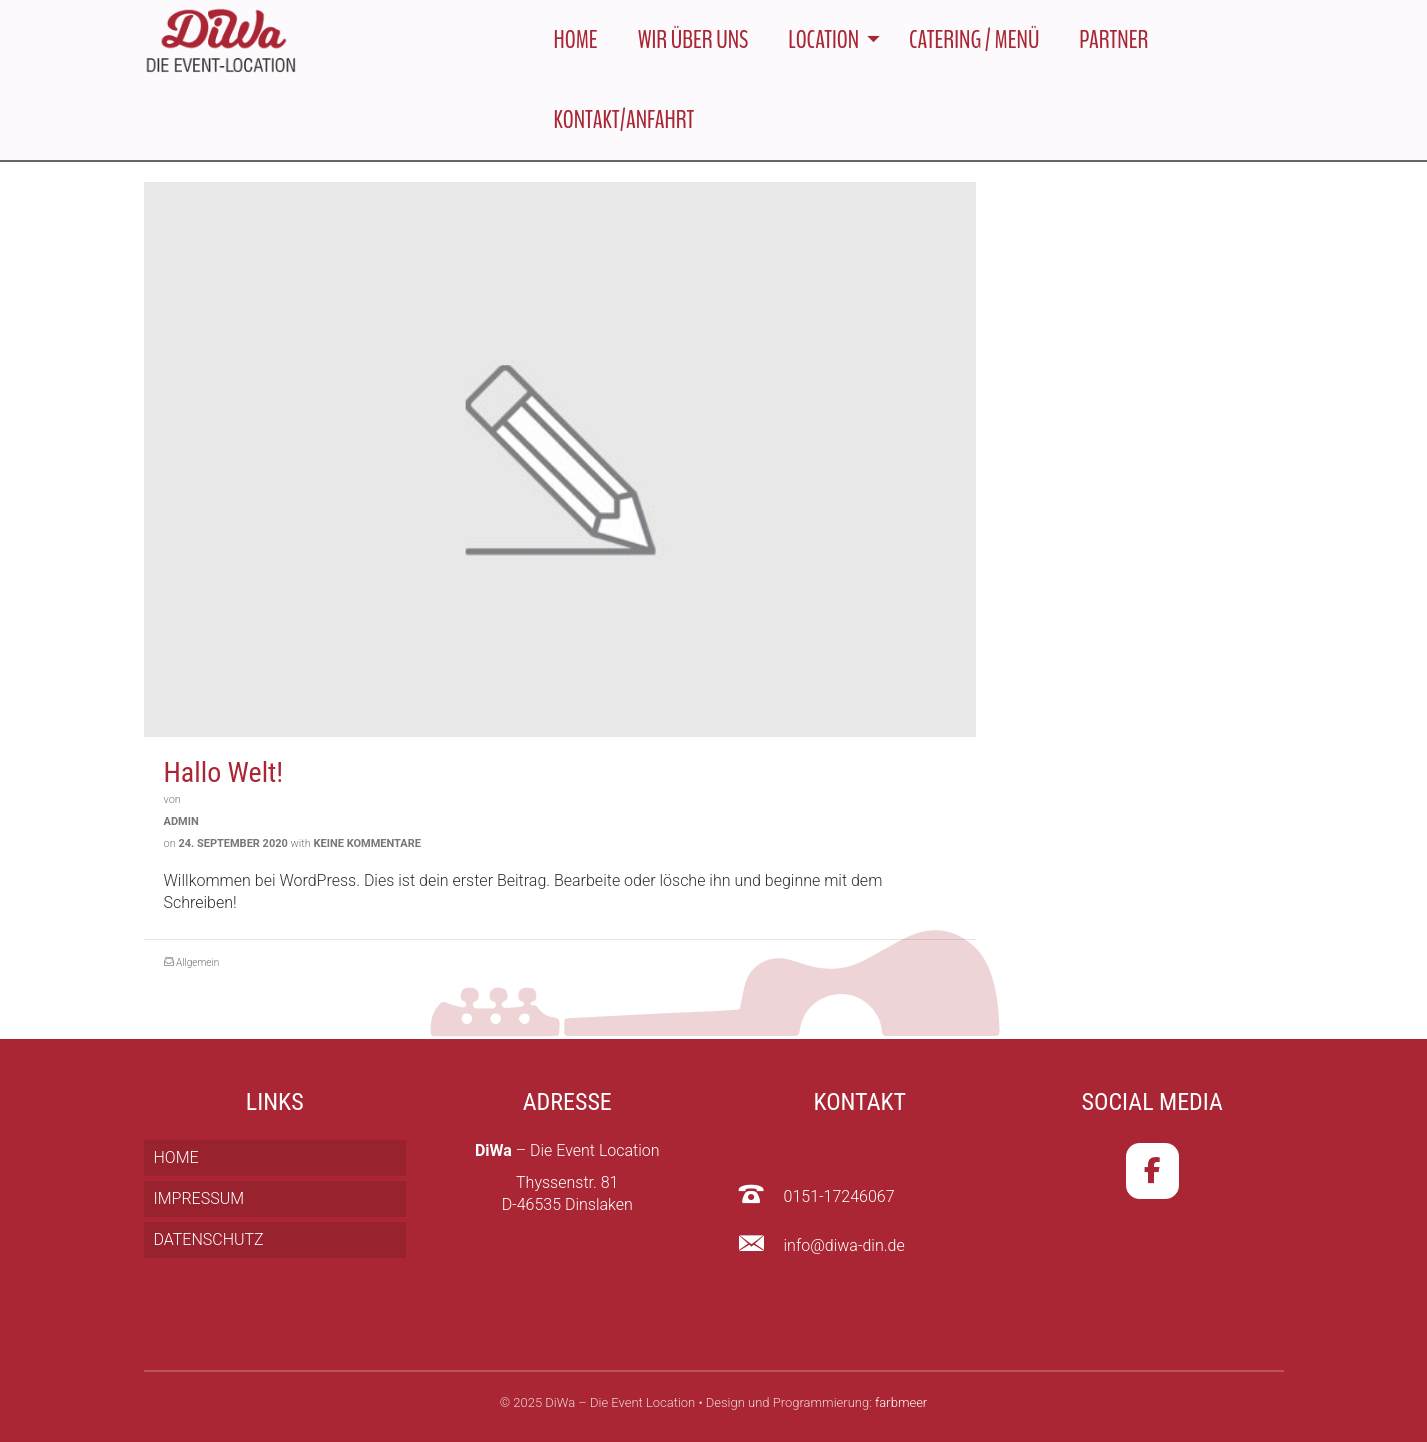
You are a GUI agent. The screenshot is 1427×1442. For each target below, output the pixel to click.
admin (181, 823)
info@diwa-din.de (844, 1245)
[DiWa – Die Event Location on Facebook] (1152, 1171)
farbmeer (901, 1402)
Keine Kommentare (367, 845)
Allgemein (197, 964)
